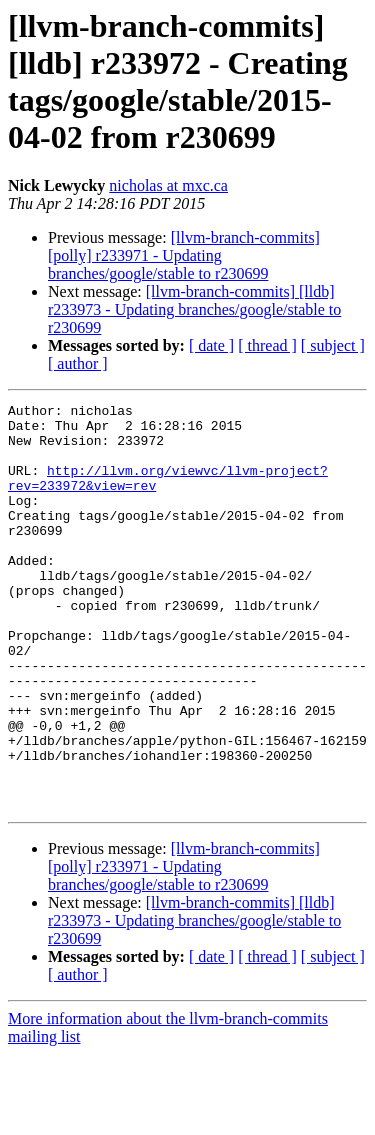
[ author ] (78, 363)
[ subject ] (333, 345)
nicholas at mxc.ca (168, 185)
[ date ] (211, 345)
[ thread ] (267, 345)
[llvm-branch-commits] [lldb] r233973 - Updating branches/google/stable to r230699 (194, 309)
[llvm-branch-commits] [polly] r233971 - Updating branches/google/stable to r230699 (184, 255)
